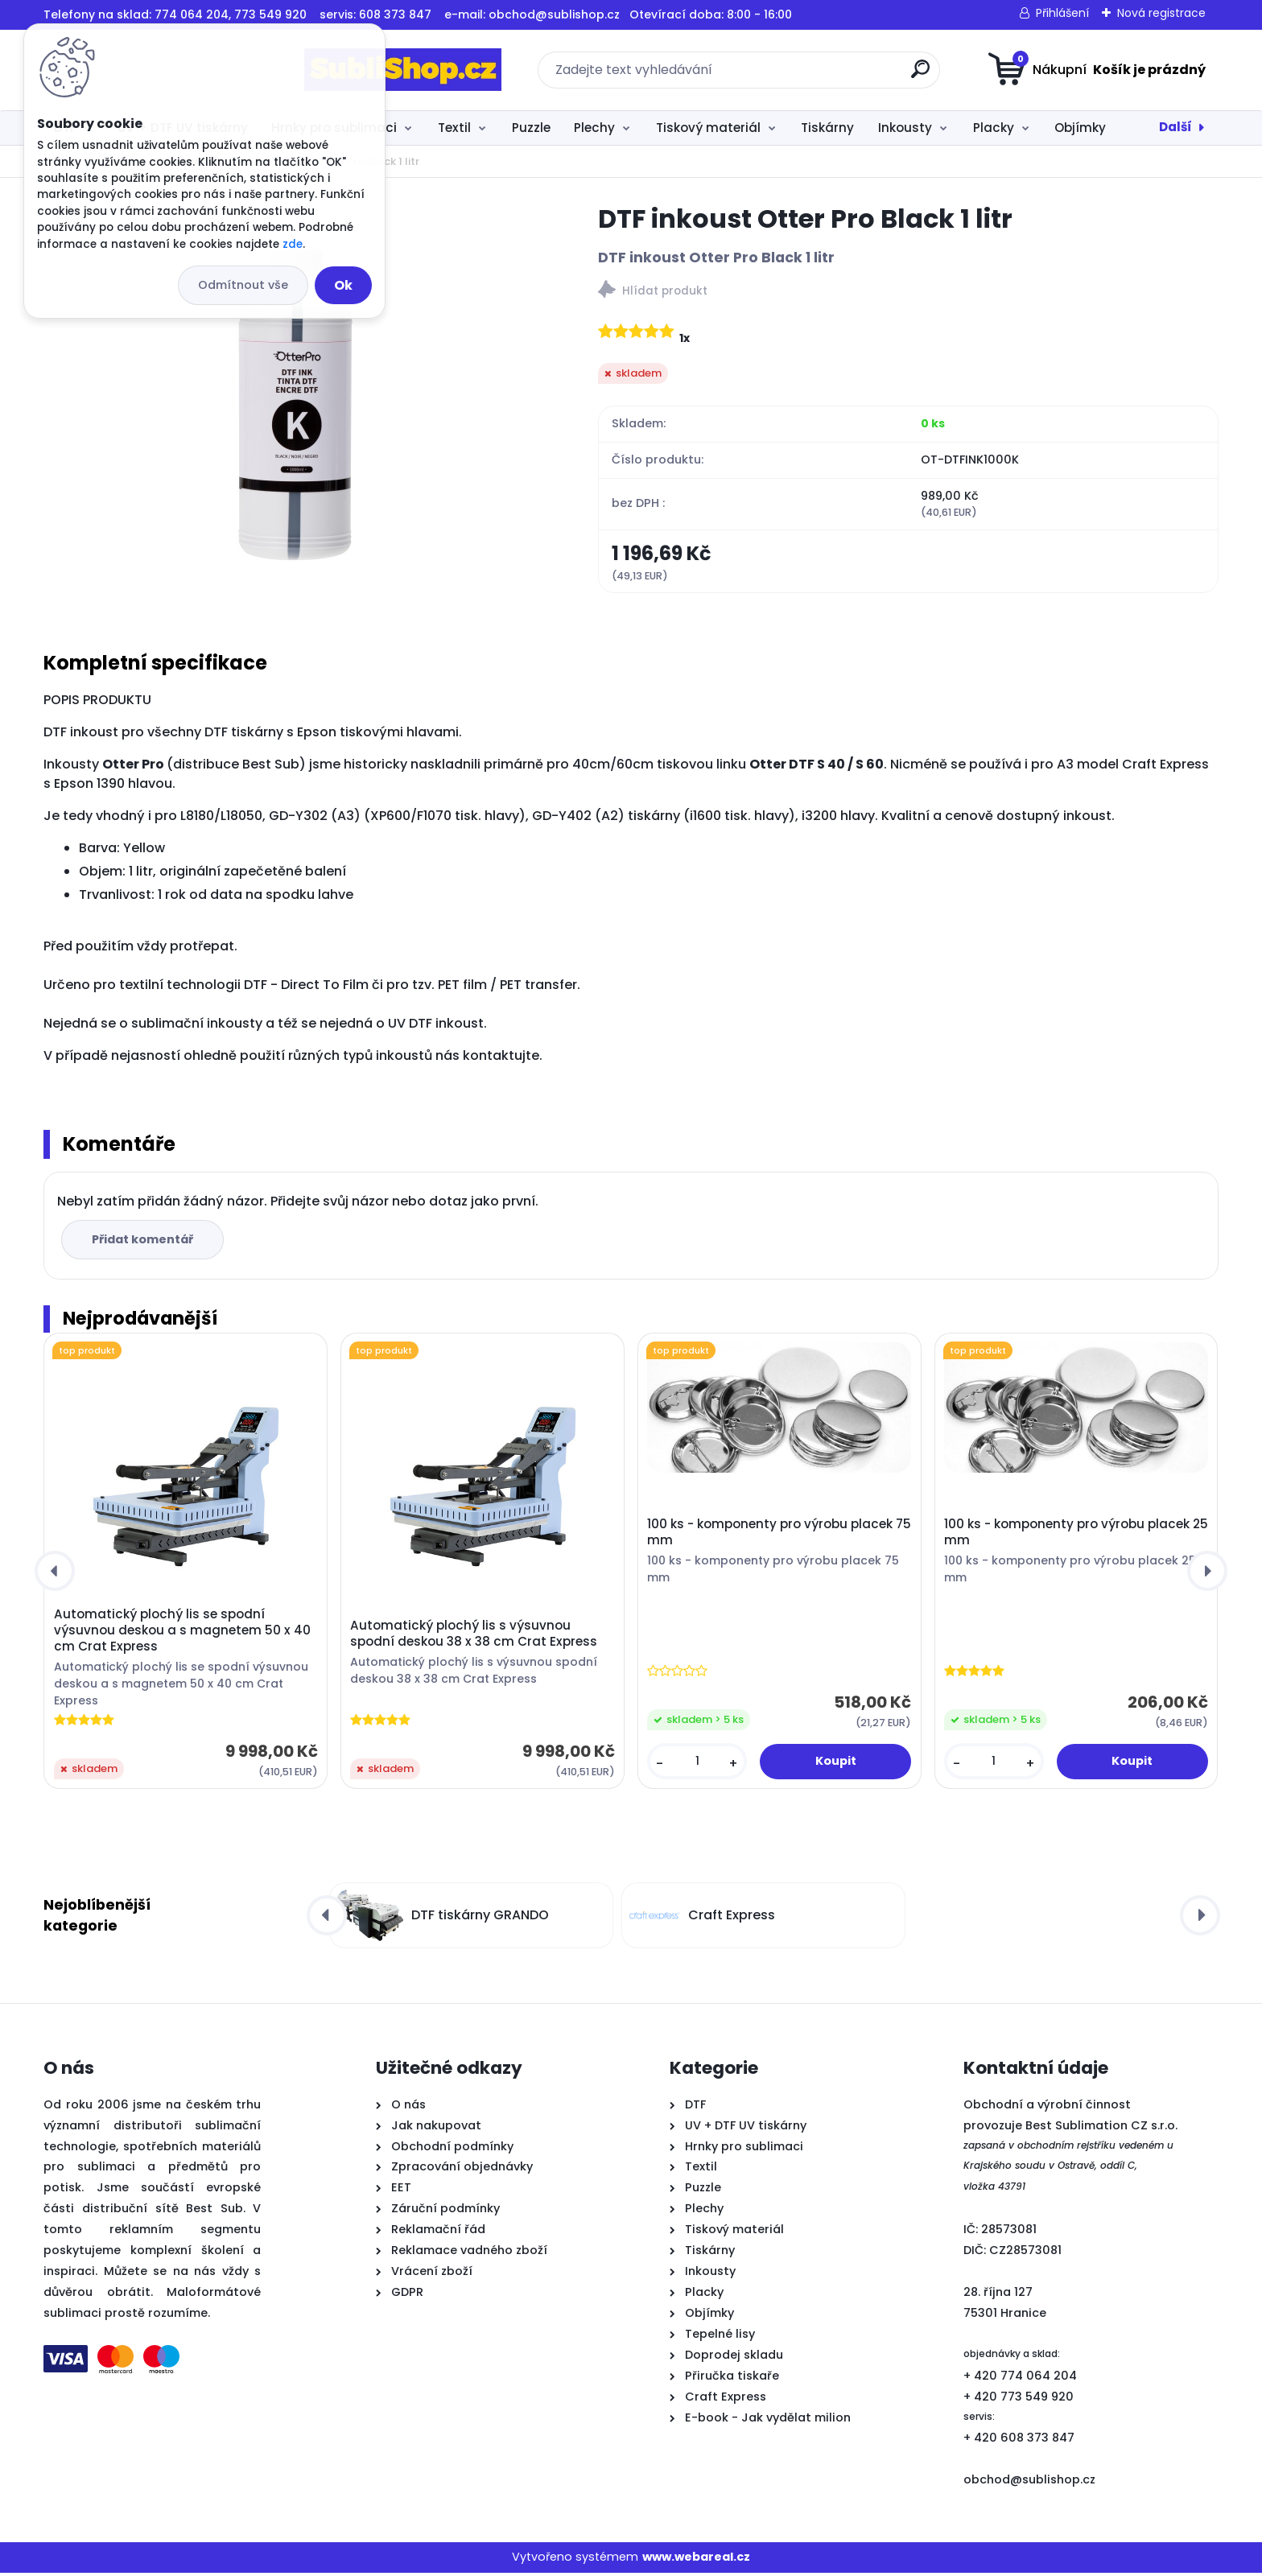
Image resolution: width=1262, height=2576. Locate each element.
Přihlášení (1062, 13)
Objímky (1080, 127)
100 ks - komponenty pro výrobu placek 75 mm (779, 1535)
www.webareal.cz (696, 2560)
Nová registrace (1161, 13)
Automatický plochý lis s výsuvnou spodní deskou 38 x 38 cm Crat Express (473, 1637)
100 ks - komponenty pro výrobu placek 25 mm (1076, 1535)
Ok (343, 285)
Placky (993, 127)
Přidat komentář (145, 1242)
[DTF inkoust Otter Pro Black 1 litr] (295, 403)
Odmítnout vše (243, 285)
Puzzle (531, 127)
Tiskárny (827, 127)
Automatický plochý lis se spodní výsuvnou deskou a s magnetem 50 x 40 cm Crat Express (182, 1633)
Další (1175, 126)
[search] (790, 75)
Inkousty (905, 127)
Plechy (594, 127)
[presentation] (55, 1574)
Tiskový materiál (708, 127)
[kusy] (697, 1764)
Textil (454, 127)
